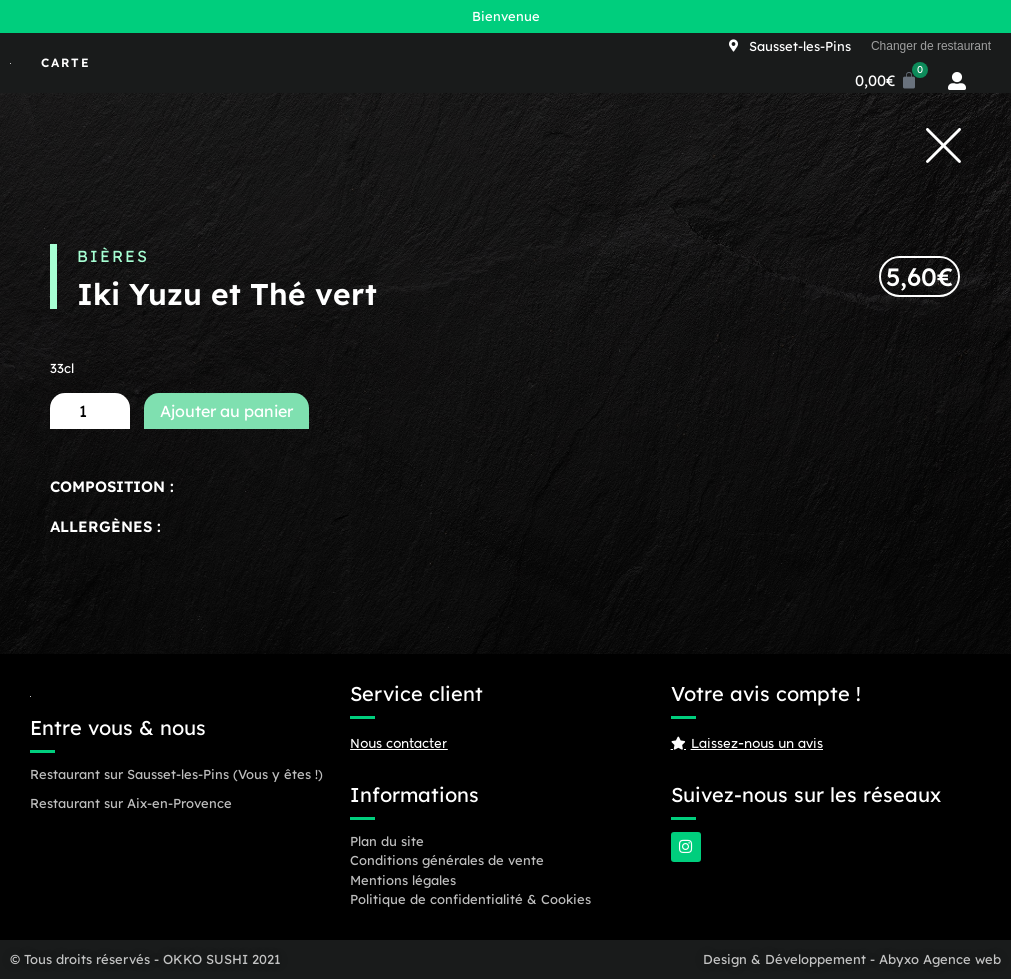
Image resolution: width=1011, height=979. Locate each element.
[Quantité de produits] (90, 411)
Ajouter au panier (226, 411)
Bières (113, 256)
